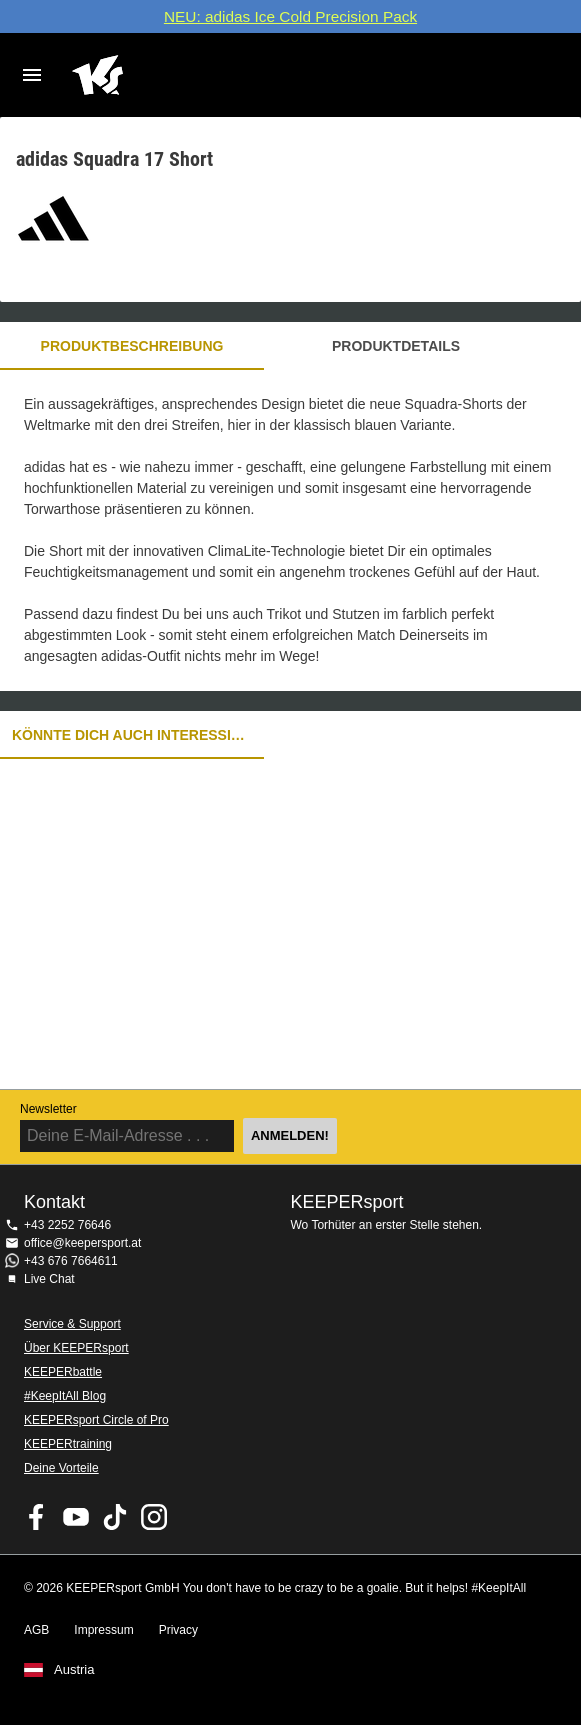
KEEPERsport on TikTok (115, 1517)
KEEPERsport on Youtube (76, 1517)
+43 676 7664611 (71, 1261)
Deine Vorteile (61, 1468)
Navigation (32, 75)
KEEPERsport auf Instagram (154, 1517)
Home (270, 75)
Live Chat (49, 1279)
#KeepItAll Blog (65, 1396)
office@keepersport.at (82, 1243)
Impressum (103, 1630)
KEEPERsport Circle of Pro (96, 1420)
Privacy (178, 1630)
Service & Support (72, 1324)
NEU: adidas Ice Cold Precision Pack (290, 16)
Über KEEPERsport (76, 1348)
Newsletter (48, 1109)
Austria (74, 1670)
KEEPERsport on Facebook (37, 1517)
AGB (36, 1630)
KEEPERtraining (68, 1444)
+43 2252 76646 (67, 1225)
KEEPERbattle (63, 1372)
